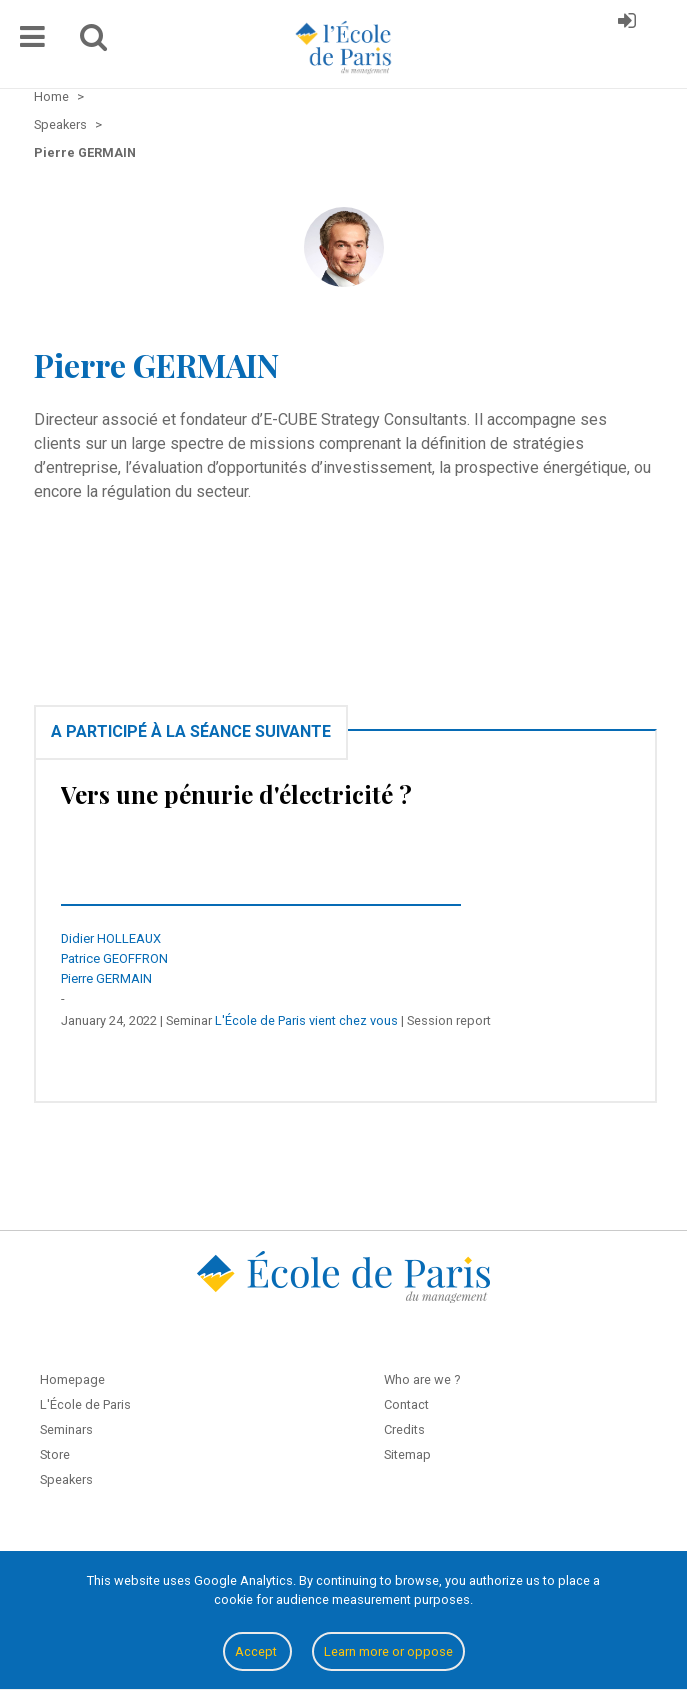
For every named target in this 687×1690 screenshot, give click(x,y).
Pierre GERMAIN (106, 978)
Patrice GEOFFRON (114, 958)
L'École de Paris (85, 1404)
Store (55, 1454)
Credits (404, 1429)
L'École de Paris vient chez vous (306, 1020)
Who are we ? (422, 1379)
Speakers (66, 1479)
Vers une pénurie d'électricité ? (236, 794)
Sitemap (407, 1454)
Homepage (72, 1379)
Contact (406, 1404)
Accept (257, 1651)
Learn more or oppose (388, 1651)
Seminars (66, 1429)
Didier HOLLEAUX (111, 938)
